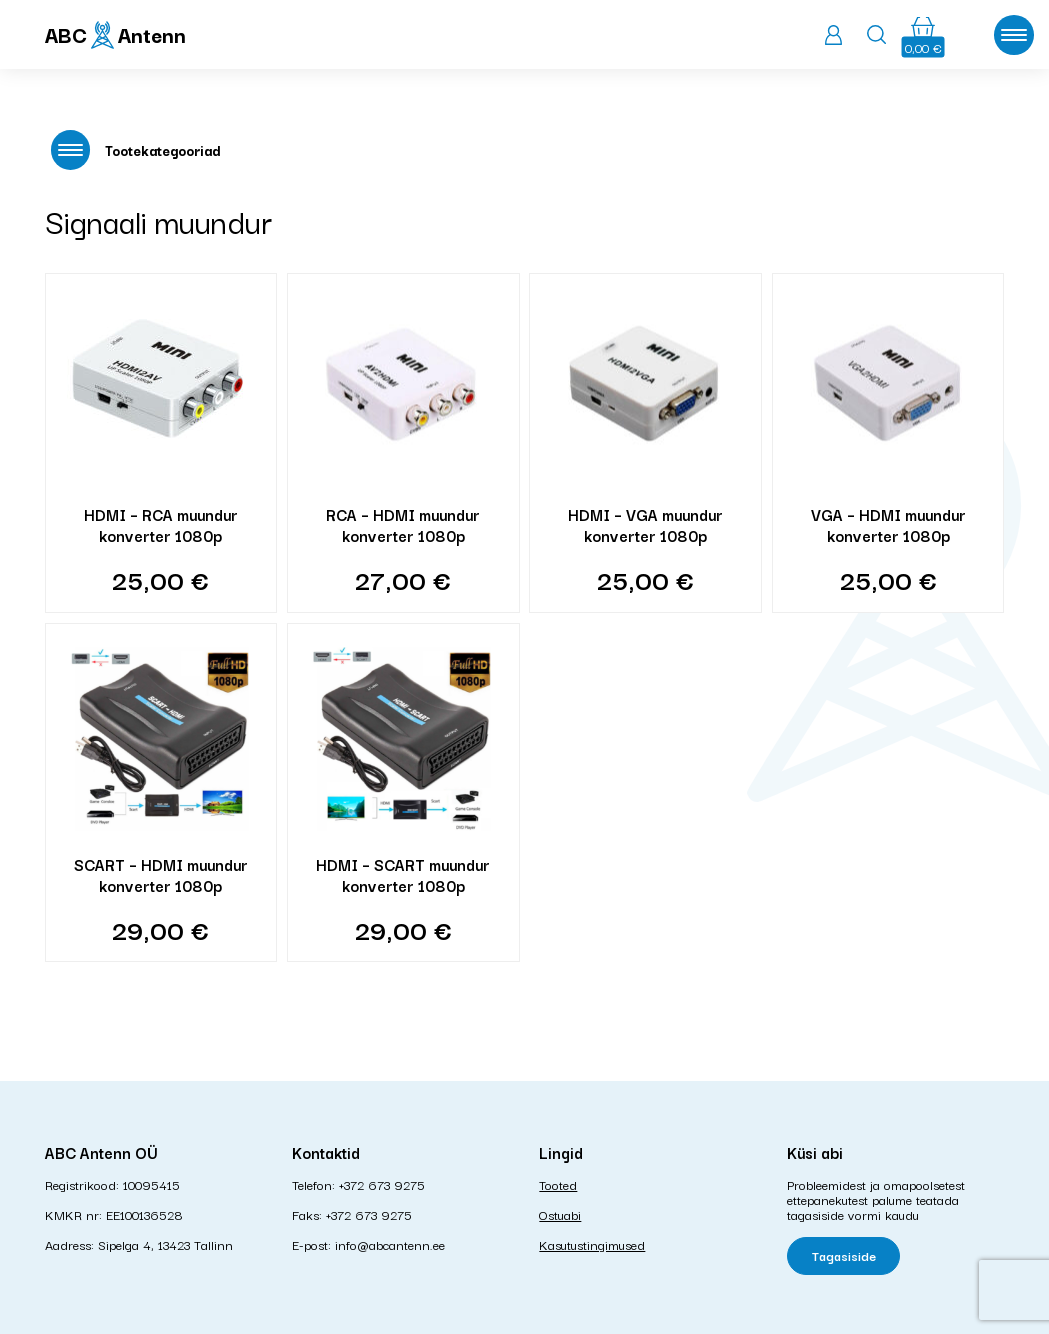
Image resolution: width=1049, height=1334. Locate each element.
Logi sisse (833, 35)
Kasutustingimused (592, 1244)
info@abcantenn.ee (390, 1244)
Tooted (558, 1184)
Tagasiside (844, 1255)
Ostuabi (560, 1214)
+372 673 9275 (382, 1184)
